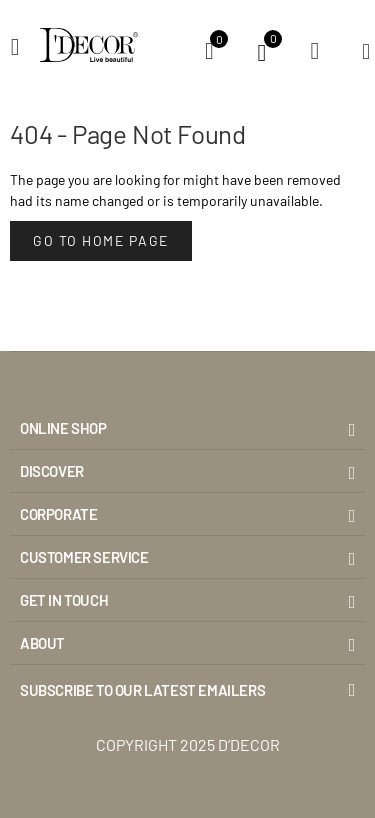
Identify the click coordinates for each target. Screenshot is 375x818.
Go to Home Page (101, 240)
